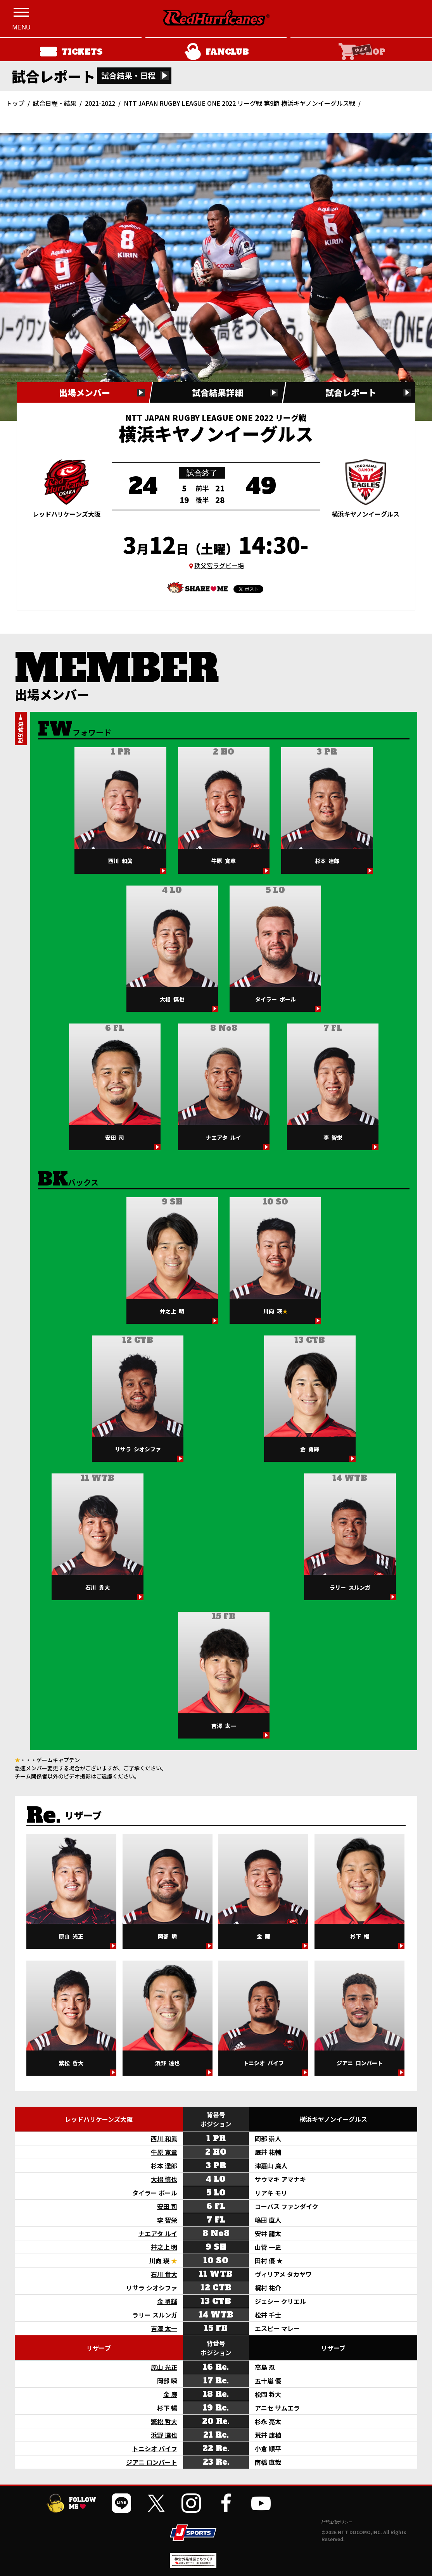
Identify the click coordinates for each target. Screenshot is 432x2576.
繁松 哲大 (164, 2421)
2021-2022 (100, 103)
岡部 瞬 (167, 2380)
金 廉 (170, 2394)
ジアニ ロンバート (151, 2462)
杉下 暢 (167, 2407)
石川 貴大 (164, 2274)
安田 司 (167, 2206)
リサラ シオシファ (151, 2287)
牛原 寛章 (164, 2152)
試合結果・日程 (128, 75)
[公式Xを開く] (156, 2503)
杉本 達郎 (164, 2165)
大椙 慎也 (164, 2179)
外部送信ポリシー (337, 2522)
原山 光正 (164, 2367)
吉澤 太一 (164, 2328)
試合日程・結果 (54, 103)
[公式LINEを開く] (121, 2503)
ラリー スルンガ (154, 2314)
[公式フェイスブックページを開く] (226, 2503)
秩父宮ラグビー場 (219, 565)
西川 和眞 (164, 2138)
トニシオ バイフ (154, 2448)
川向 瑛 (159, 2260)
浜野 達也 (164, 2435)
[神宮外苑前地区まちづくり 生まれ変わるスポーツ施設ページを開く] (193, 2565)
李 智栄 (167, 2219)
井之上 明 (164, 2247)
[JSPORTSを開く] (193, 2532)
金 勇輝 (167, 2301)
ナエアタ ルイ (157, 2233)
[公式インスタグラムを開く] (191, 2503)
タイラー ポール (154, 2192)
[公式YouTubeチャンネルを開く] (261, 2503)
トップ (15, 103)
